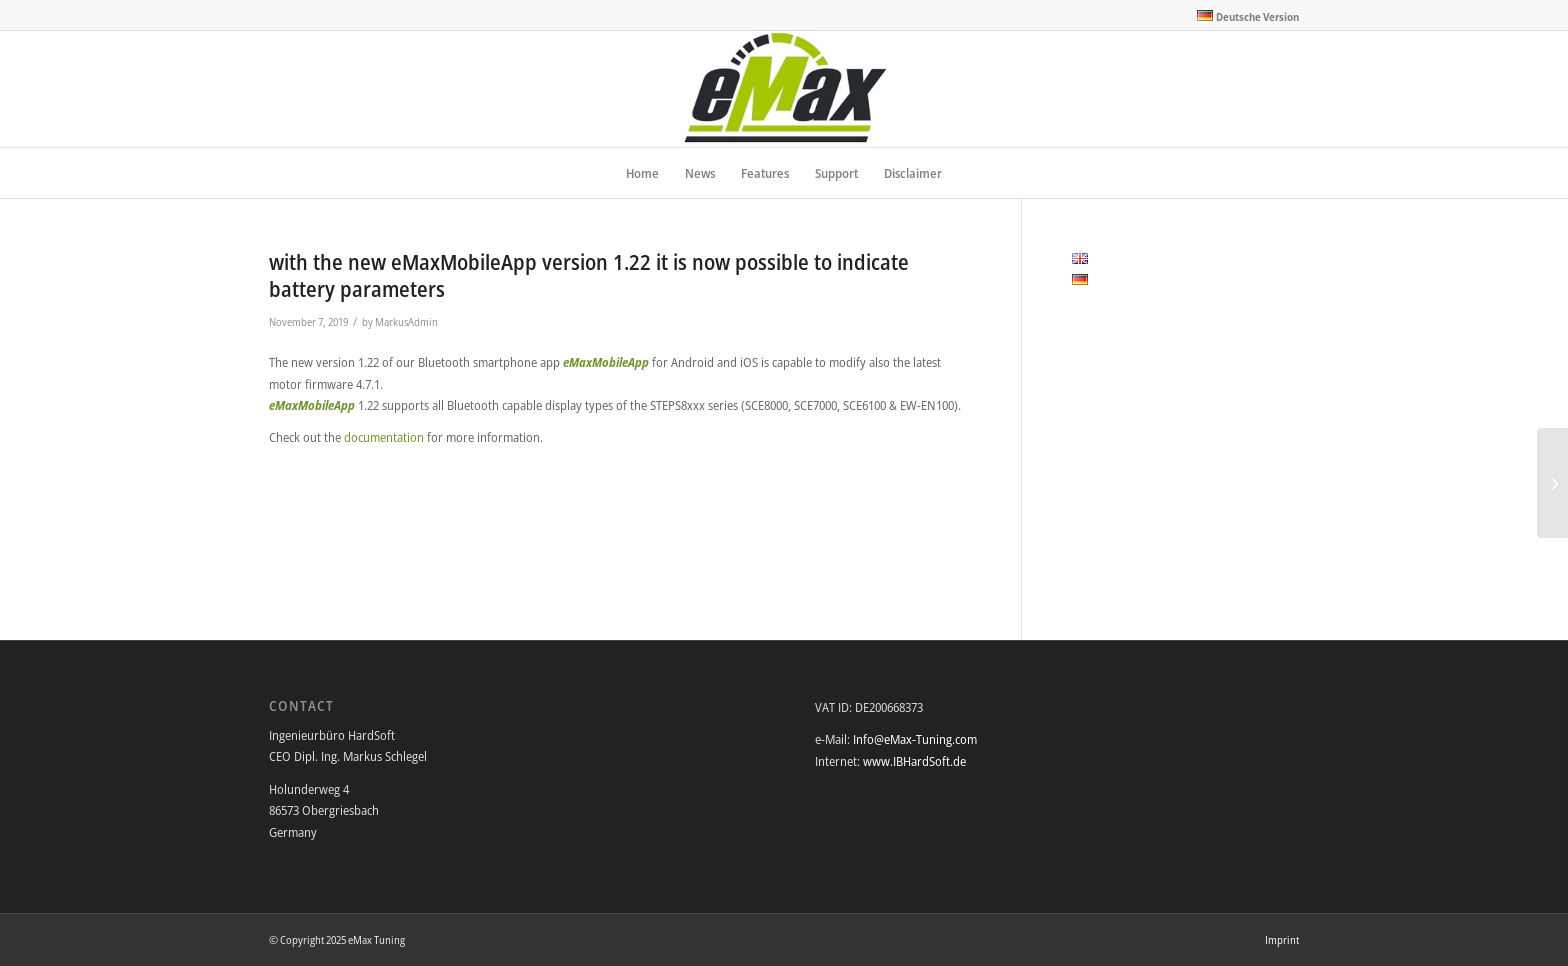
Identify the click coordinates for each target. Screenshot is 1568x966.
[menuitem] (1243, 16)
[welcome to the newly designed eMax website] (1552, 483)
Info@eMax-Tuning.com (915, 739)
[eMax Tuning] (784, 89)
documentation (385, 437)
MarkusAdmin (406, 322)
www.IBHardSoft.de (914, 761)
